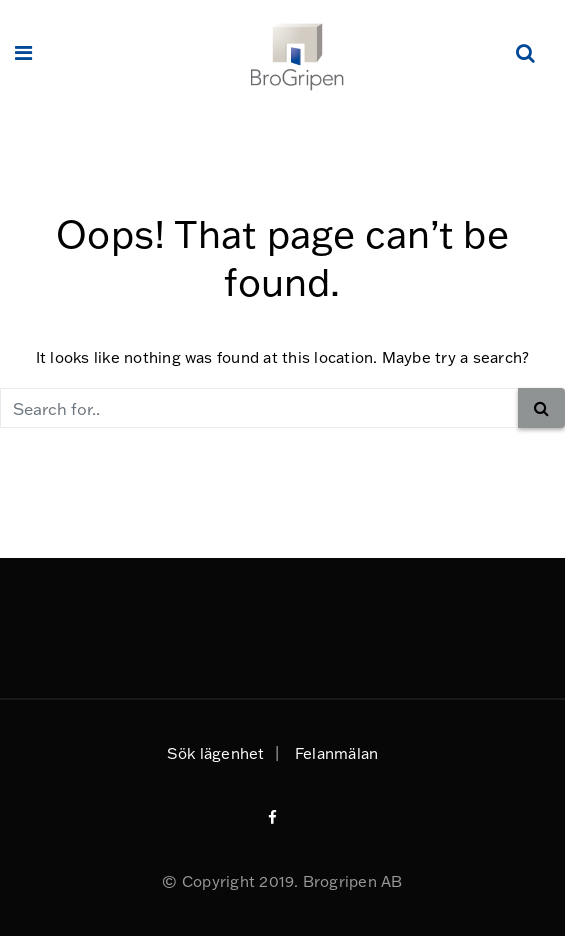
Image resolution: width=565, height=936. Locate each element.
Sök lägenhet (216, 753)
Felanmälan (336, 753)
